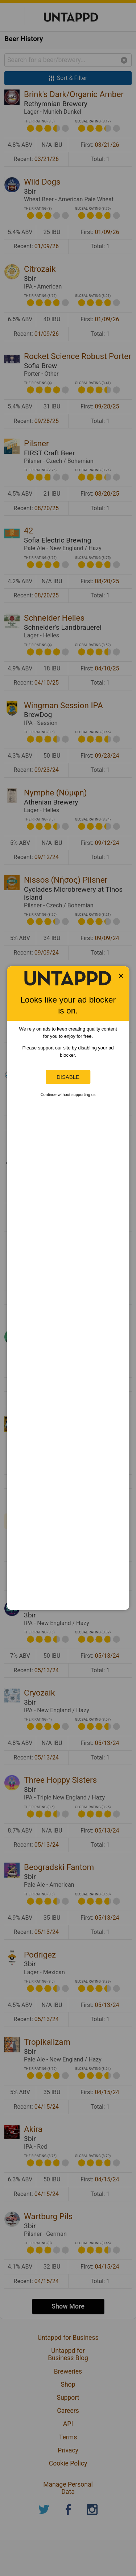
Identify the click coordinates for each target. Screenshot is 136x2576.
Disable (68, 1077)
